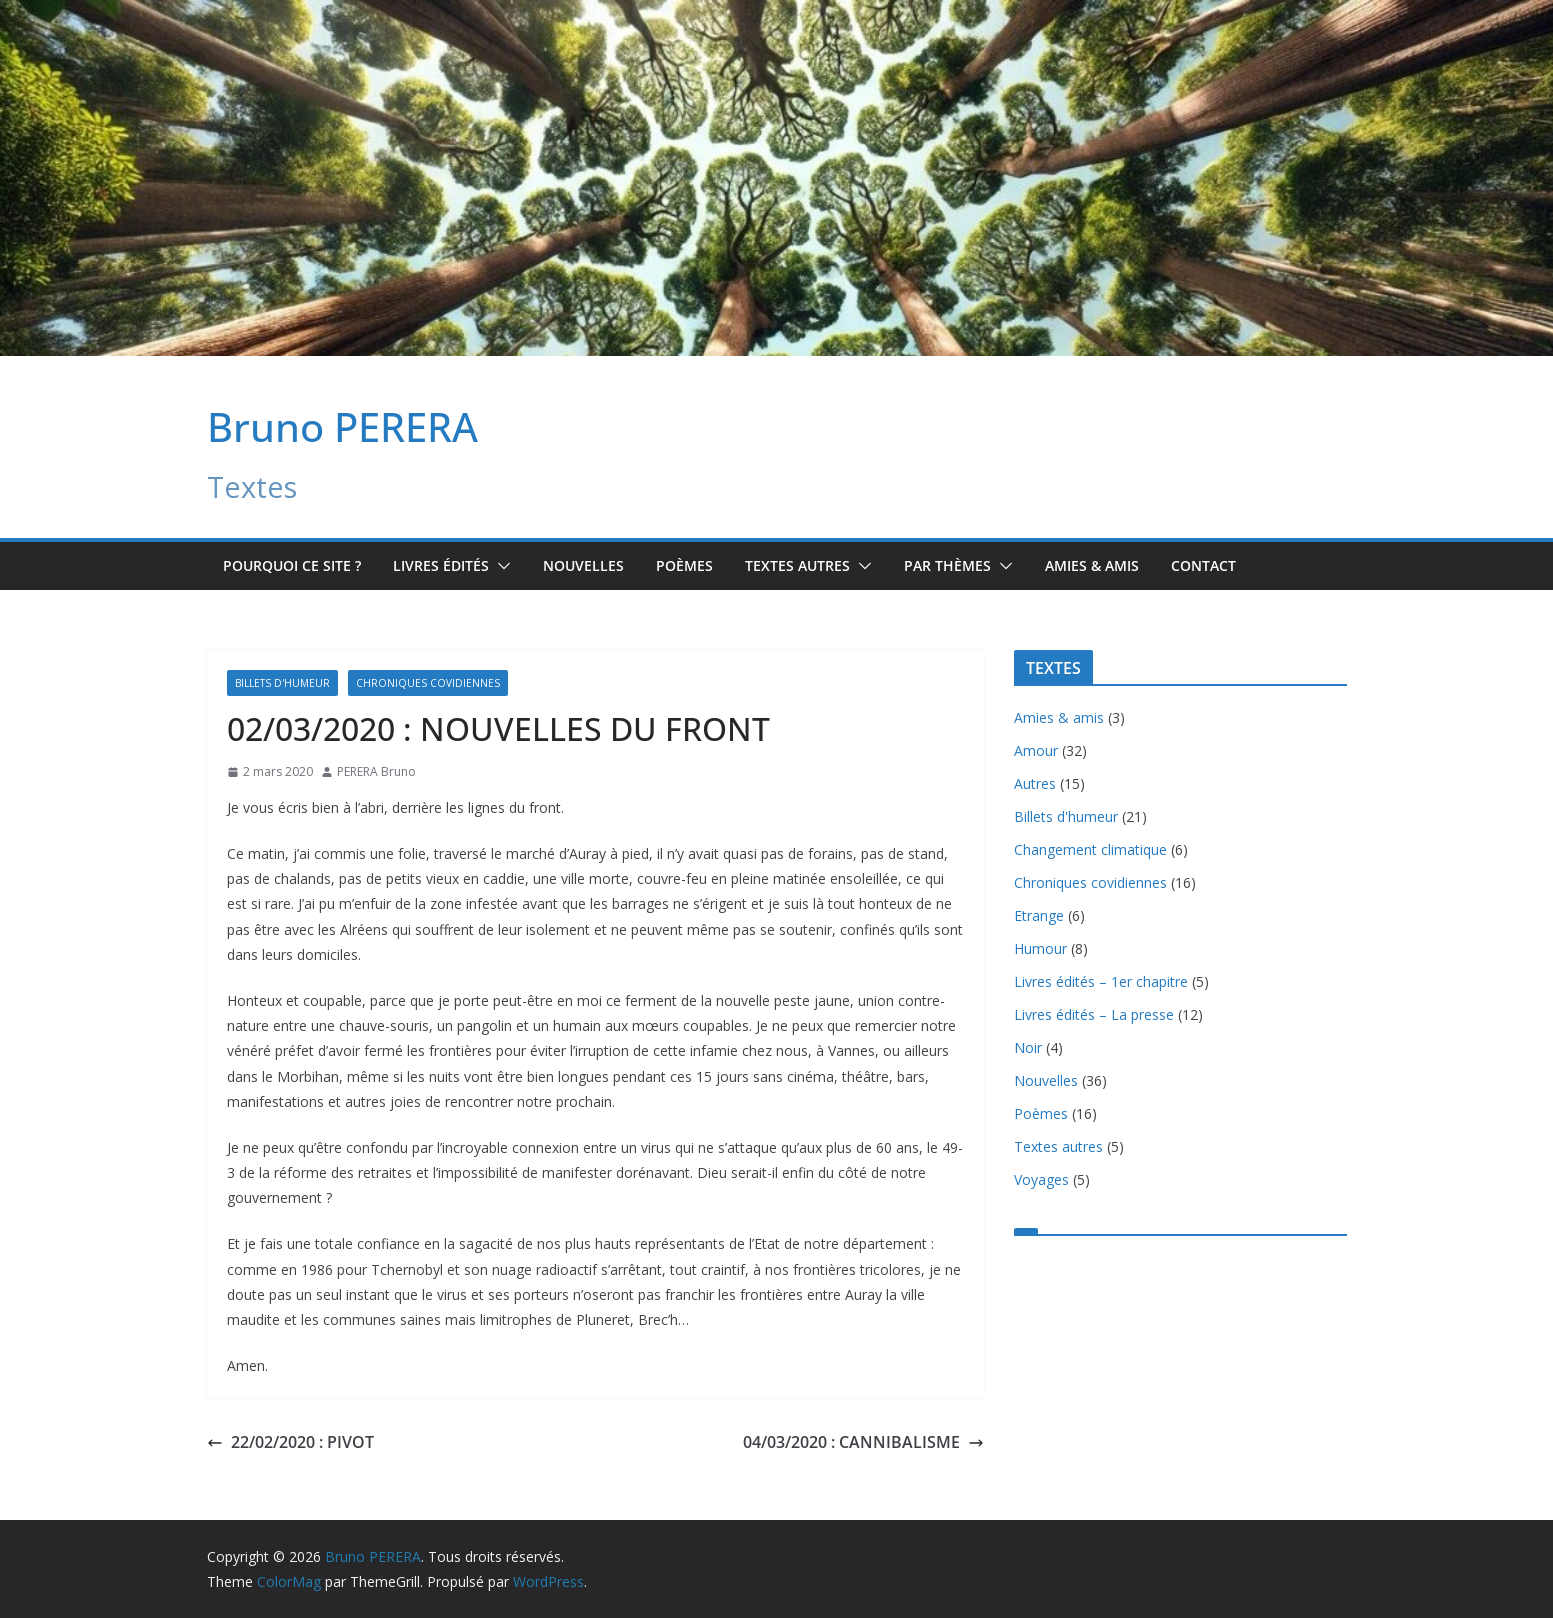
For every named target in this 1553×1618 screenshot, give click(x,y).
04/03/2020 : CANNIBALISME (863, 1442)
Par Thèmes (947, 565)
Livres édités (441, 565)
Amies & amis (1092, 565)
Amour (1036, 750)
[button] (500, 566)
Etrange (1039, 915)
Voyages (1041, 1179)
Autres (1035, 783)
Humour (1040, 948)
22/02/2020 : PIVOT (290, 1442)
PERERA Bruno (376, 771)
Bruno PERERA (342, 426)
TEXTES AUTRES (797, 565)
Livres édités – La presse (1094, 1014)
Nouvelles (583, 565)
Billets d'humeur (282, 683)
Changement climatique (1090, 849)
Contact (1203, 565)
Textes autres (1058, 1146)
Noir (1028, 1047)
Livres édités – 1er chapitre (1101, 981)
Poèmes (684, 565)
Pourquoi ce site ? (292, 565)
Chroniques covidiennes (428, 683)
